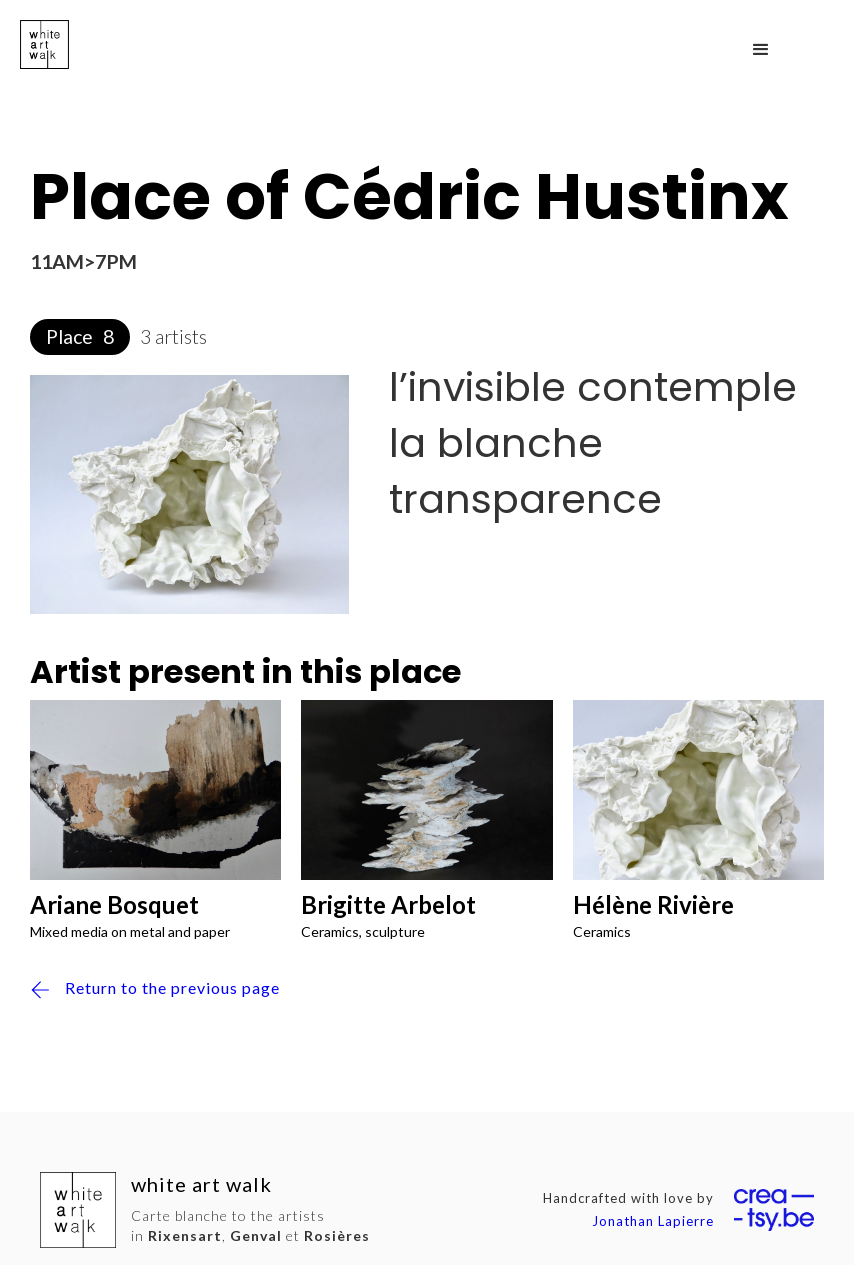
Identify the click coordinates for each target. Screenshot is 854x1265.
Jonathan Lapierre (653, 1221)
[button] (761, 50)
